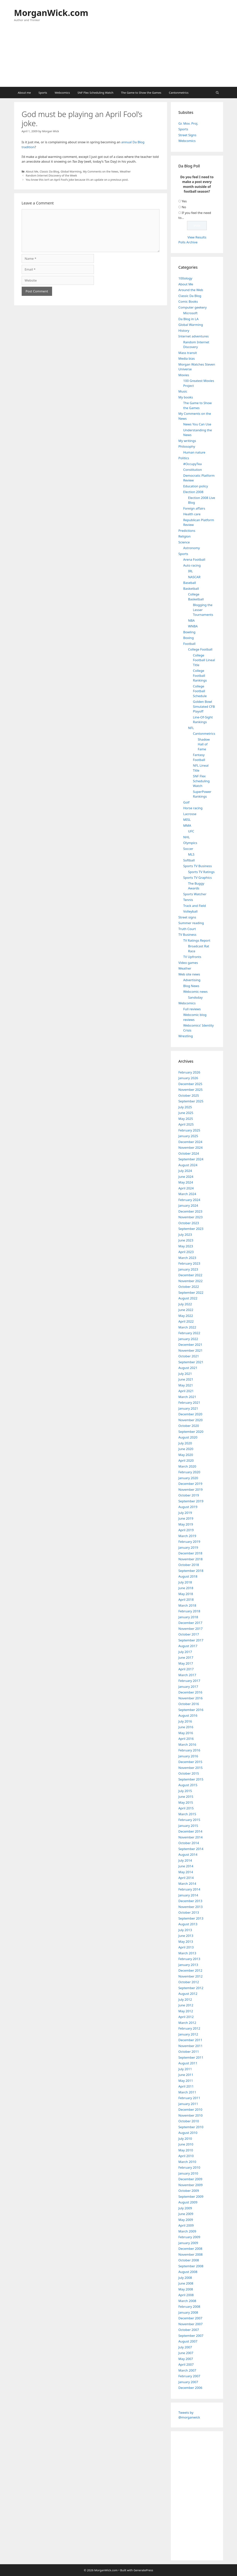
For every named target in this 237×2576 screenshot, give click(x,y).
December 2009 (190, 2179)
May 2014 (185, 1872)
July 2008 (185, 2277)
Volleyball (190, 911)
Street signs (187, 917)
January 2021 (188, 1408)
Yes (184, 201)
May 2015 (185, 1802)
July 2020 (185, 1443)
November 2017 (190, 1628)
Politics (183, 458)
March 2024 (187, 1194)
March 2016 (187, 1744)
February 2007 (189, 2376)
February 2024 (189, 1200)
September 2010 (190, 2127)
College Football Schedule (200, 691)
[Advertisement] (119, 58)
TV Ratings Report (196, 940)
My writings (187, 441)
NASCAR (194, 577)
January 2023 (188, 1269)
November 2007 (190, 2324)
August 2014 (187, 1854)
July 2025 (185, 1107)
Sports (42, 92)
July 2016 (185, 1721)
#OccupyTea (192, 464)
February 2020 (189, 1472)
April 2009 (186, 2225)
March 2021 (187, 1397)
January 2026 (188, 1078)
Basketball (191, 588)
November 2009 (190, 2185)
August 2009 (187, 2202)
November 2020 (190, 1420)
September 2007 (190, 2335)
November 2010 (190, 2115)
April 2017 (186, 1669)
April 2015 (186, 1808)
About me (24, 92)
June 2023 (185, 1240)
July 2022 (185, 1304)
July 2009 (185, 2208)
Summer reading (191, 923)
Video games (188, 962)
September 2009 (190, 2196)
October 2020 (188, 1425)
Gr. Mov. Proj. (188, 123)
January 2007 (188, 2382)
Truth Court (187, 929)
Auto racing (192, 565)
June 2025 (185, 1113)
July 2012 (185, 1999)
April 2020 (186, 1460)
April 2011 (186, 2086)
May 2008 (185, 2289)
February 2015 (189, 1820)
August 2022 (187, 1298)
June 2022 (185, 1310)
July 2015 (185, 1791)
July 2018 (185, 1582)
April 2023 (186, 1252)
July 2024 (185, 1170)
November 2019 (190, 1489)
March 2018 (187, 1605)
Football (189, 643)
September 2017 (190, 1640)
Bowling (189, 632)
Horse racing (193, 808)
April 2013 (186, 1947)
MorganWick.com (51, 12)
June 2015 (185, 1796)
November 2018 (190, 1559)
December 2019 (190, 1483)
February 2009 (189, 2237)
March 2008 (187, 2301)
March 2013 (187, 1953)
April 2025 (186, 1124)
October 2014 (188, 1843)
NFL (191, 728)
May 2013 (185, 1941)
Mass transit (187, 353)
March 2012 (187, 2022)
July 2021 (185, 1373)
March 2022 (187, 1327)
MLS (191, 854)
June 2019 (185, 1518)
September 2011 (190, 2057)
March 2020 (187, 1466)
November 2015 (190, 1767)
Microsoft (190, 313)
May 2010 (185, 2150)
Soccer (188, 848)
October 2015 (188, 1773)
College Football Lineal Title (204, 660)
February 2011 (189, 2098)
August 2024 (187, 1165)
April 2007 (186, 2364)
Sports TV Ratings (201, 872)
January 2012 (188, 2034)
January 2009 (188, 2243)
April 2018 (186, 1599)
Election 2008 (193, 492)
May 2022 (185, 1315)
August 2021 (187, 1368)
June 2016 (185, 1727)
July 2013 (185, 1930)
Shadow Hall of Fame (204, 744)
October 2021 (188, 1356)
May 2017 (185, 1663)
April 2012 (186, 2017)
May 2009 (185, 2219)
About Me (32, 171)
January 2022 (188, 1339)
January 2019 (188, 1547)
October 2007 (188, 2329)
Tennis (188, 900)
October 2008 (188, 2260)
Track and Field (194, 905)
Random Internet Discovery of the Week (51, 175)
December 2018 (190, 1553)
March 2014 (187, 1883)
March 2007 (187, 2370)
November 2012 (190, 1976)
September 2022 (190, 1292)
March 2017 (187, 1675)
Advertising (192, 980)
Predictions (186, 530)
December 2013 (190, 1901)
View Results (196, 237)
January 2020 (188, 1478)
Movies (183, 375)
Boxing (188, 638)
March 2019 (187, 1536)
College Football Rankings (200, 675)
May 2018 (185, 1594)
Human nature (194, 452)
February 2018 (189, 1611)
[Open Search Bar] (217, 92)
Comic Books (188, 301)
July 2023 (185, 1234)
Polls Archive (188, 242)
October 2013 (188, 1912)
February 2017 (189, 1680)
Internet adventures (193, 336)
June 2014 (185, 1866)
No (184, 207)
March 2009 (187, 2231)
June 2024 (185, 1176)
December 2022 (190, 1275)
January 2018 (188, 1617)
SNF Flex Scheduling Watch (95, 92)
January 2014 (188, 1895)
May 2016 (185, 1733)
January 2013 (188, 1964)
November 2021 (190, 1350)
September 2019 (190, 1501)
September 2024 (190, 1159)
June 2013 (185, 1935)
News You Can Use (197, 424)
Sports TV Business (197, 866)
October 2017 (188, 1634)
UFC (191, 831)
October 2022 (188, 1286)
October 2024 (188, 1153)
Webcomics (62, 92)
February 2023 (189, 1263)
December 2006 (190, 2387)
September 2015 (190, 1779)
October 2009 (188, 2190)
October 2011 (188, 2051)
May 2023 (185, 1246)
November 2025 (190, 1089)
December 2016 (190, 1692)
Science (184, 542)
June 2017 (185, 1657)
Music (182, 391)
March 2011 (187, 2092)
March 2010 (187, 2162)
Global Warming (71, 171)
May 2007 (185, 2359)
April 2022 (186, 1321)
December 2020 (190, 1414)
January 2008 (188, 2312)
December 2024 (190, 1142)
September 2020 (190, 1431)
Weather (125, 171)
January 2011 (188, 2104)
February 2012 (189, 2028)
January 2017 (188, 1686)
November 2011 (190, 2046)
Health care (192, 514)
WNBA (193, 626)
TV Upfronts (192, 957)
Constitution (192, 469)
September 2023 (190, 1228)
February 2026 (189, 1072)
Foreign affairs (194, 508)
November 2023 (190, 1217)
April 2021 (186, 1391)
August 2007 (187, 2341)
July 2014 (185, 1860)
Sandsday (195, 997)
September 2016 (190, 1710)
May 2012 (185, 2011)
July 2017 (185, 1652)
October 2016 (188, 1704)
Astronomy (191, 548)
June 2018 (185, 1588)
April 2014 (186, 1877)
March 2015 (187, 1814)
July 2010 (185, 2138)
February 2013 (189, 1959)
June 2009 (185, 2214)
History (183, 330)
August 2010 (187, 2132)
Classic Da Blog (49, 171)
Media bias (186, 358)
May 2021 (185, 1385)
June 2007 (185, 2353)
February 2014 (189, 1889)
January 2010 (188, 2173)
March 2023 (187, 1258)
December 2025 (190, 1084)
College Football (200, 649)
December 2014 (190, 1831)
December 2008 (190, 2248)
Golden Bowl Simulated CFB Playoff (204, 706)
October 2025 (188, 1095)
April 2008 (186, 2295)
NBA (191, 620)
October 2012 (188, 1982)
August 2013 (187, 1924)
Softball (189, 860)
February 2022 (189, 1333)
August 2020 (187, 1437)
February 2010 (189, 2167)
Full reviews (192, 1009)
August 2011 (187, 2063)
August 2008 (187, 2272)
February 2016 (189, 1750)
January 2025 (188, 1136)
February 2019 (189, 1541)
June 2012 (185, 2005)
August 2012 (187, 1993)
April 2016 (186, 1738)
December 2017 (190, 1622)
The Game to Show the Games (141, 92)
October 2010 (188, 2121)
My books (185, 397)
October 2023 (188, 1223)
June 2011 (185, 2075)
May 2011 (185, 2080)
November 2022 (190, 1281)
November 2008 (190, 2254)
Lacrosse (189, 814)
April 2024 (186, 1188)
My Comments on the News (100, 171)
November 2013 (190, 1907)
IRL (190, 571)
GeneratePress (143, 2570)
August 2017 (187, 1646)
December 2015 (190, 1762)
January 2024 (188, 1205)
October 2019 (188, 1495)
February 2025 (189, 1130)
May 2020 (185, 1455)
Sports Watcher (194, 894)
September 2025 (190, 1101)
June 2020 (185, 1449)
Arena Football (194, 559)
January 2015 (188, 1825)
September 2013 (190, 1918)
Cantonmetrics (179, 92)
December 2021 (190, 1344)
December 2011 (190, 2040)
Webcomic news (195, 991)
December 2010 (190, 2109)
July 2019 (185, 1512)
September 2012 (190, 1988)
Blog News (191, 986)
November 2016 (190, 1698)
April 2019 (186, 1530)
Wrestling (185, 1036)
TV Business (187, 934)
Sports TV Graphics (197, 877)
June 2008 (185, 2283)
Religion (184, 536)
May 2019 (185, 1524)
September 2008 (190, 2266)
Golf (186, 802)
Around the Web (190, 290)
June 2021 (185, 1379)
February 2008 (189, 2306)
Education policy (195, 486)
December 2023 (190, 1211)
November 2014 (190, 1837)
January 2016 (188, 1756)
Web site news (189, 974)
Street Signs (187, 135)
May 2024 (185, 1182)
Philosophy (186, 446)
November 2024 (190, 1147)
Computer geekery (192, 307)
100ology (185, 278)
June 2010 (185, 2144)
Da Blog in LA (188, 319)
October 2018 (188, 1565)
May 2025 (185, 1118)
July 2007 (185, 2347)
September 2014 (190, 1849)
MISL (187, 819)
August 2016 (187, 1715)
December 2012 (190, 1970)
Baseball (189, 582)
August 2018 (187, 1576)
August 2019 (187, 1507)
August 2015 (187, 1785)
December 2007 (190, 2318)
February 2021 (189, 1402)
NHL (186, 837)
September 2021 (190, 1362)
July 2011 (185, 2069)
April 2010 (186, 2156)
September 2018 (190, 1570)
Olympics (190, 843)
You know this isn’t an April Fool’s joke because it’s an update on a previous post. (77, 179)
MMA (187, 825)
